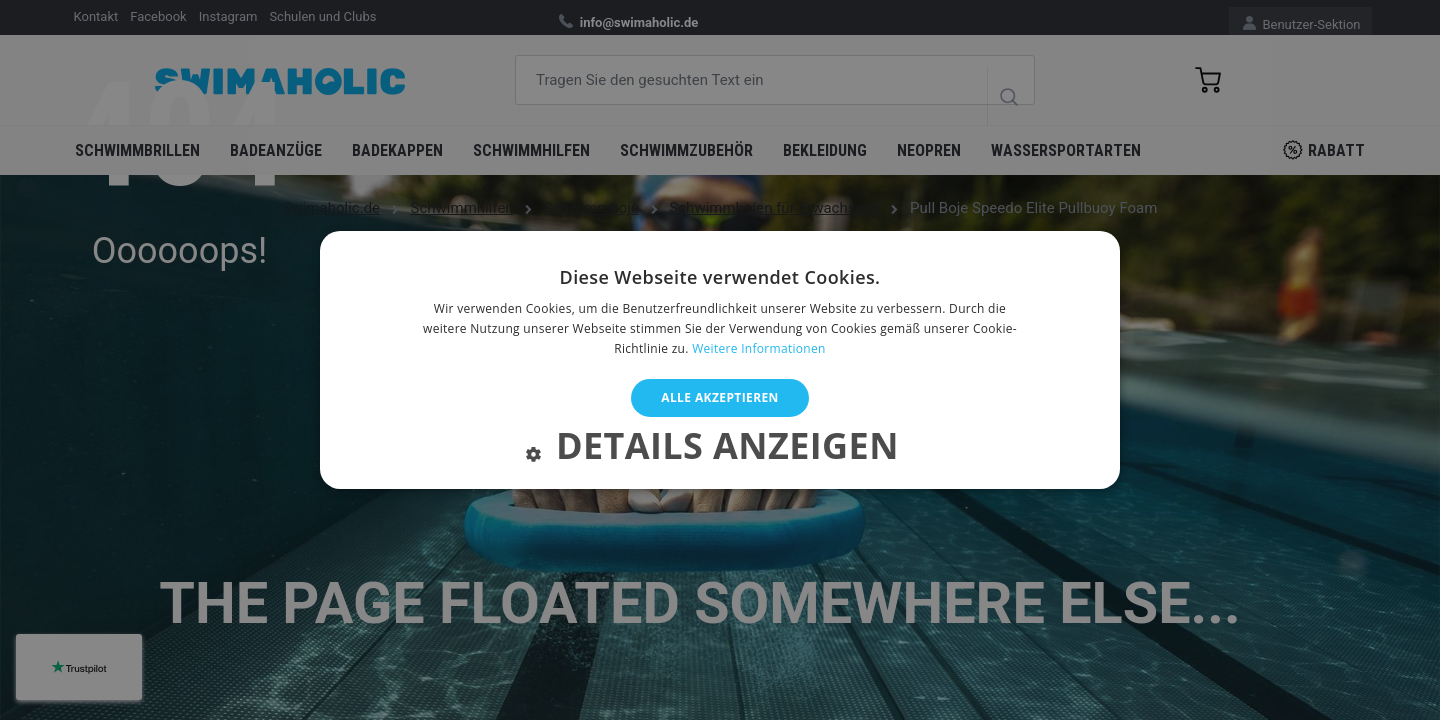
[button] (720, 450)
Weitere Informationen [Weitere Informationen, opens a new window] (759, 348)
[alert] (720, 360)
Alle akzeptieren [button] (720, 397)
